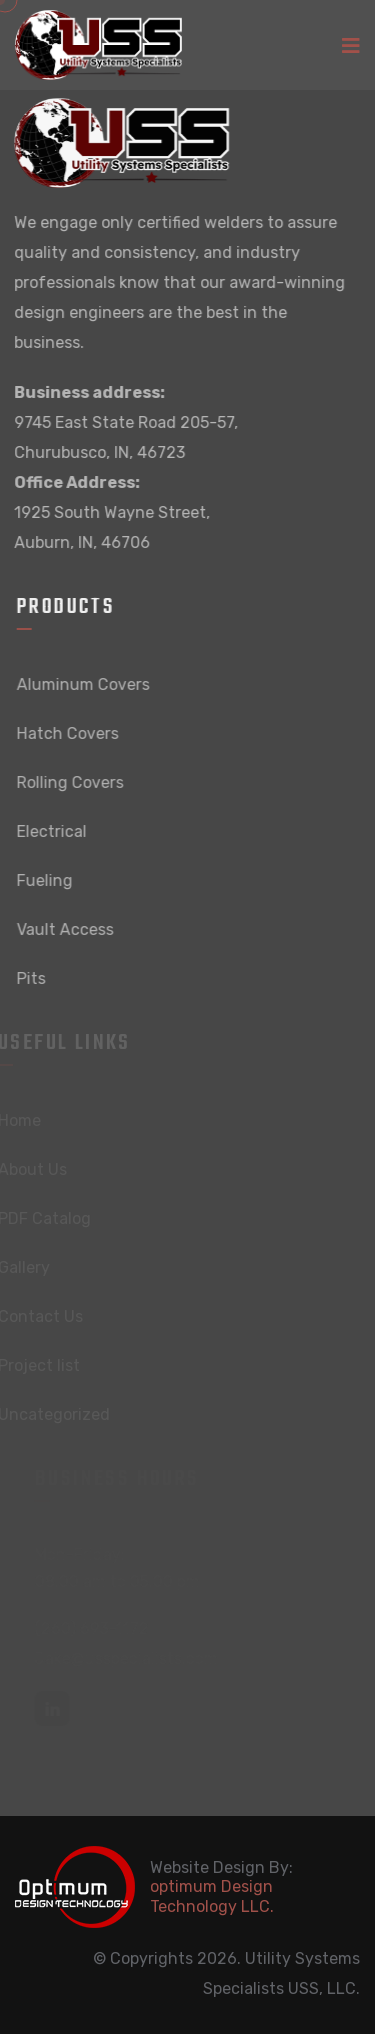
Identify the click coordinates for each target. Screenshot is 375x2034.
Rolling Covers (72, 782)
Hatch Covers (70, 733)
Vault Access (67, 929)
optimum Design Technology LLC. (212, 1896)
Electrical (54, 831)
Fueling (47, 880)
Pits (33, 978)
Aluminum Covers (85, 684)
